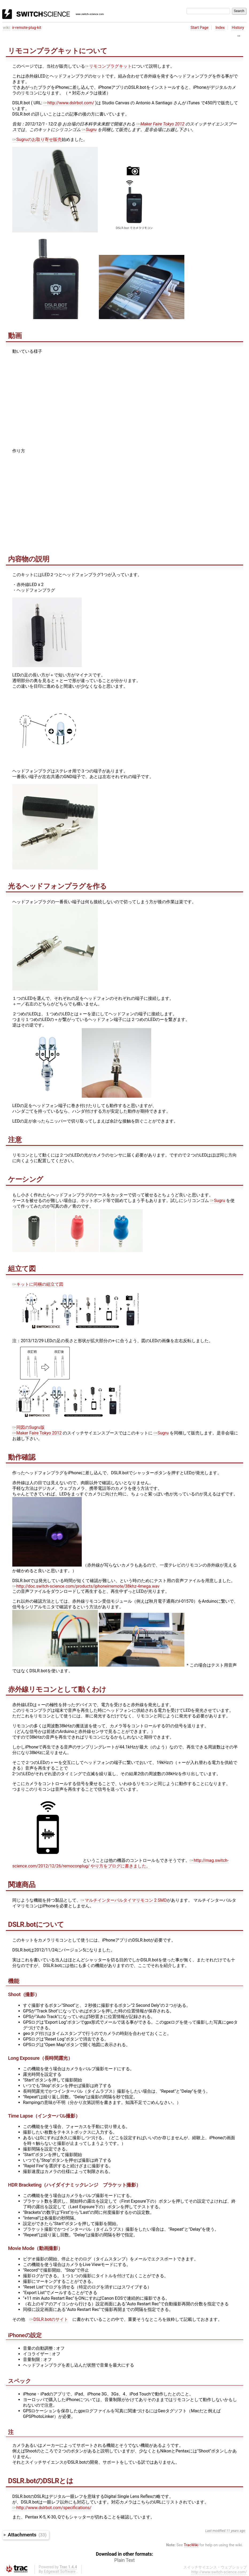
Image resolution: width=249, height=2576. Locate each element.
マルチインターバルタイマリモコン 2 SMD (124, 1900)
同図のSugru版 (28, 1427)
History (238, 27)
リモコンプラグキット (108, 66)
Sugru (89, 129)
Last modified (215, 2531)
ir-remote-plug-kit (26, 27)
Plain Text (124, 2560)
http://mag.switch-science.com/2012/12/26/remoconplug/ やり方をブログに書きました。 (120, 1863)
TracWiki (191, 2545)
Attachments (27, 2535)
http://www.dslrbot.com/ (68, 102)
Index (220, 27)
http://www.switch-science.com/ (219, 2572)
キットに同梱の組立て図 (37, 1284)
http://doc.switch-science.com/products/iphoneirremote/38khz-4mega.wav (85, 1586)
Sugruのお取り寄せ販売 (37, 139)
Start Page (199, 27)
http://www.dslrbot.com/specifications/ (51, 2507)
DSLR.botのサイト (48, 2319)
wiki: (7, 27)
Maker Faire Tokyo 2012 (160, 124)
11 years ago (235, 2531)
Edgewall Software (60, 2571)
